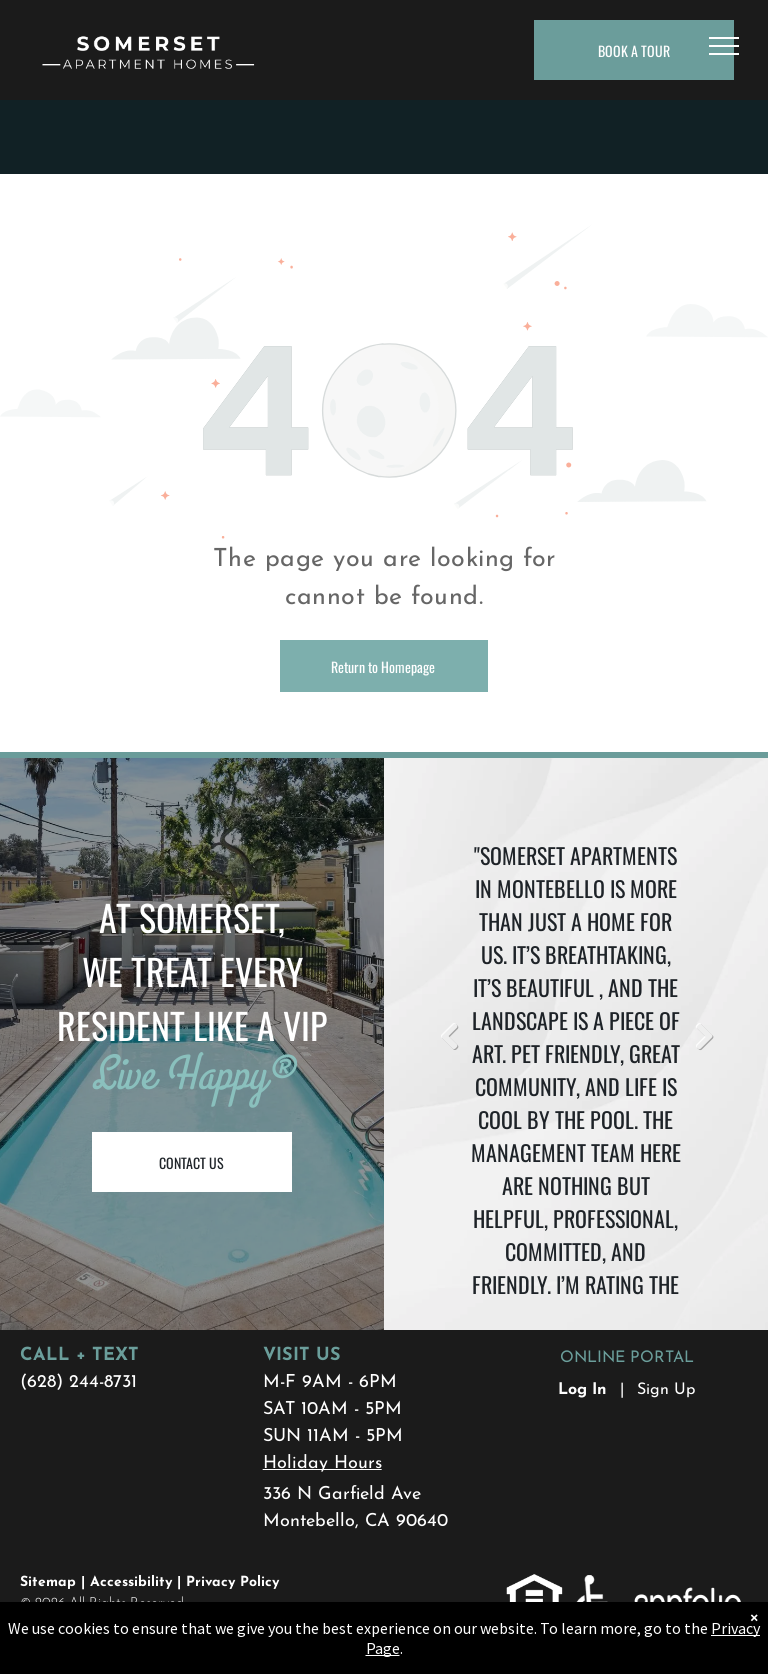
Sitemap (48, 1582)
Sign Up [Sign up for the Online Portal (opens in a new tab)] (666, 1390)
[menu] (724, 46)
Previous (449, 1037)
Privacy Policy (232, 1582)
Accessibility (131, 1582)
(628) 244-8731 (78, 1382)
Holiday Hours (322, 1463)
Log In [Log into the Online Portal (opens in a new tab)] (582, 1390)
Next (703, 1037)
